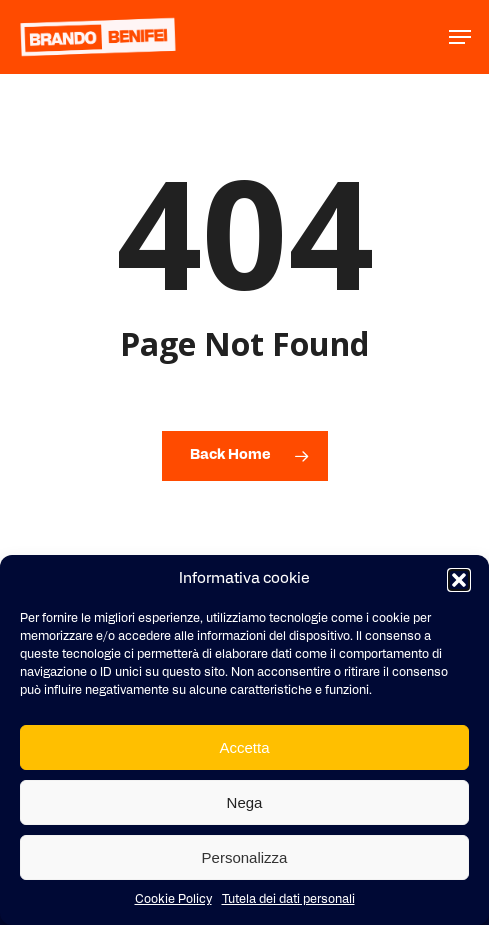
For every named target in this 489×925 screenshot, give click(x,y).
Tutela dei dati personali (288, 900)
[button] (459, 580)
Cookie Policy (173, 900)
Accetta (244, 747)
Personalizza (245, 857)
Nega (245, 802)
